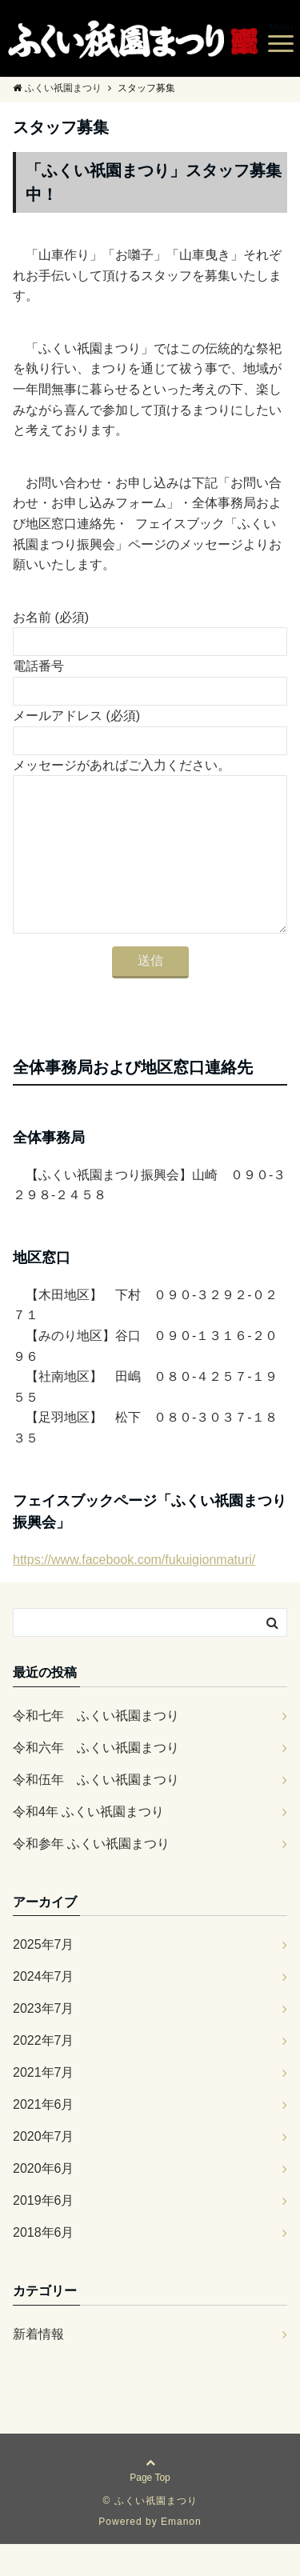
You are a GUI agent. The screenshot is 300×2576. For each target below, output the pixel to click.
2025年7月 (43, 1976)
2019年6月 (43, 2232)
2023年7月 (43, 2040)
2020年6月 (43, 2200)
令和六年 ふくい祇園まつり (96, 1779)
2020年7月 (43, 2168)
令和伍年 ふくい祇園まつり (102, 1811)
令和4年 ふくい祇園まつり (88, 1843)
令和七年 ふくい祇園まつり (96, 1747)
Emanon (181, 2553)
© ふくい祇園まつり (149, 2532)
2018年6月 (43, 2264)
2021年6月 (43, 2136)
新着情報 (38, 2366)
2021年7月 (43, 2104)
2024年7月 (43, 2008)
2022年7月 (43, 2072)
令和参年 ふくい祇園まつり (91, 1875)
